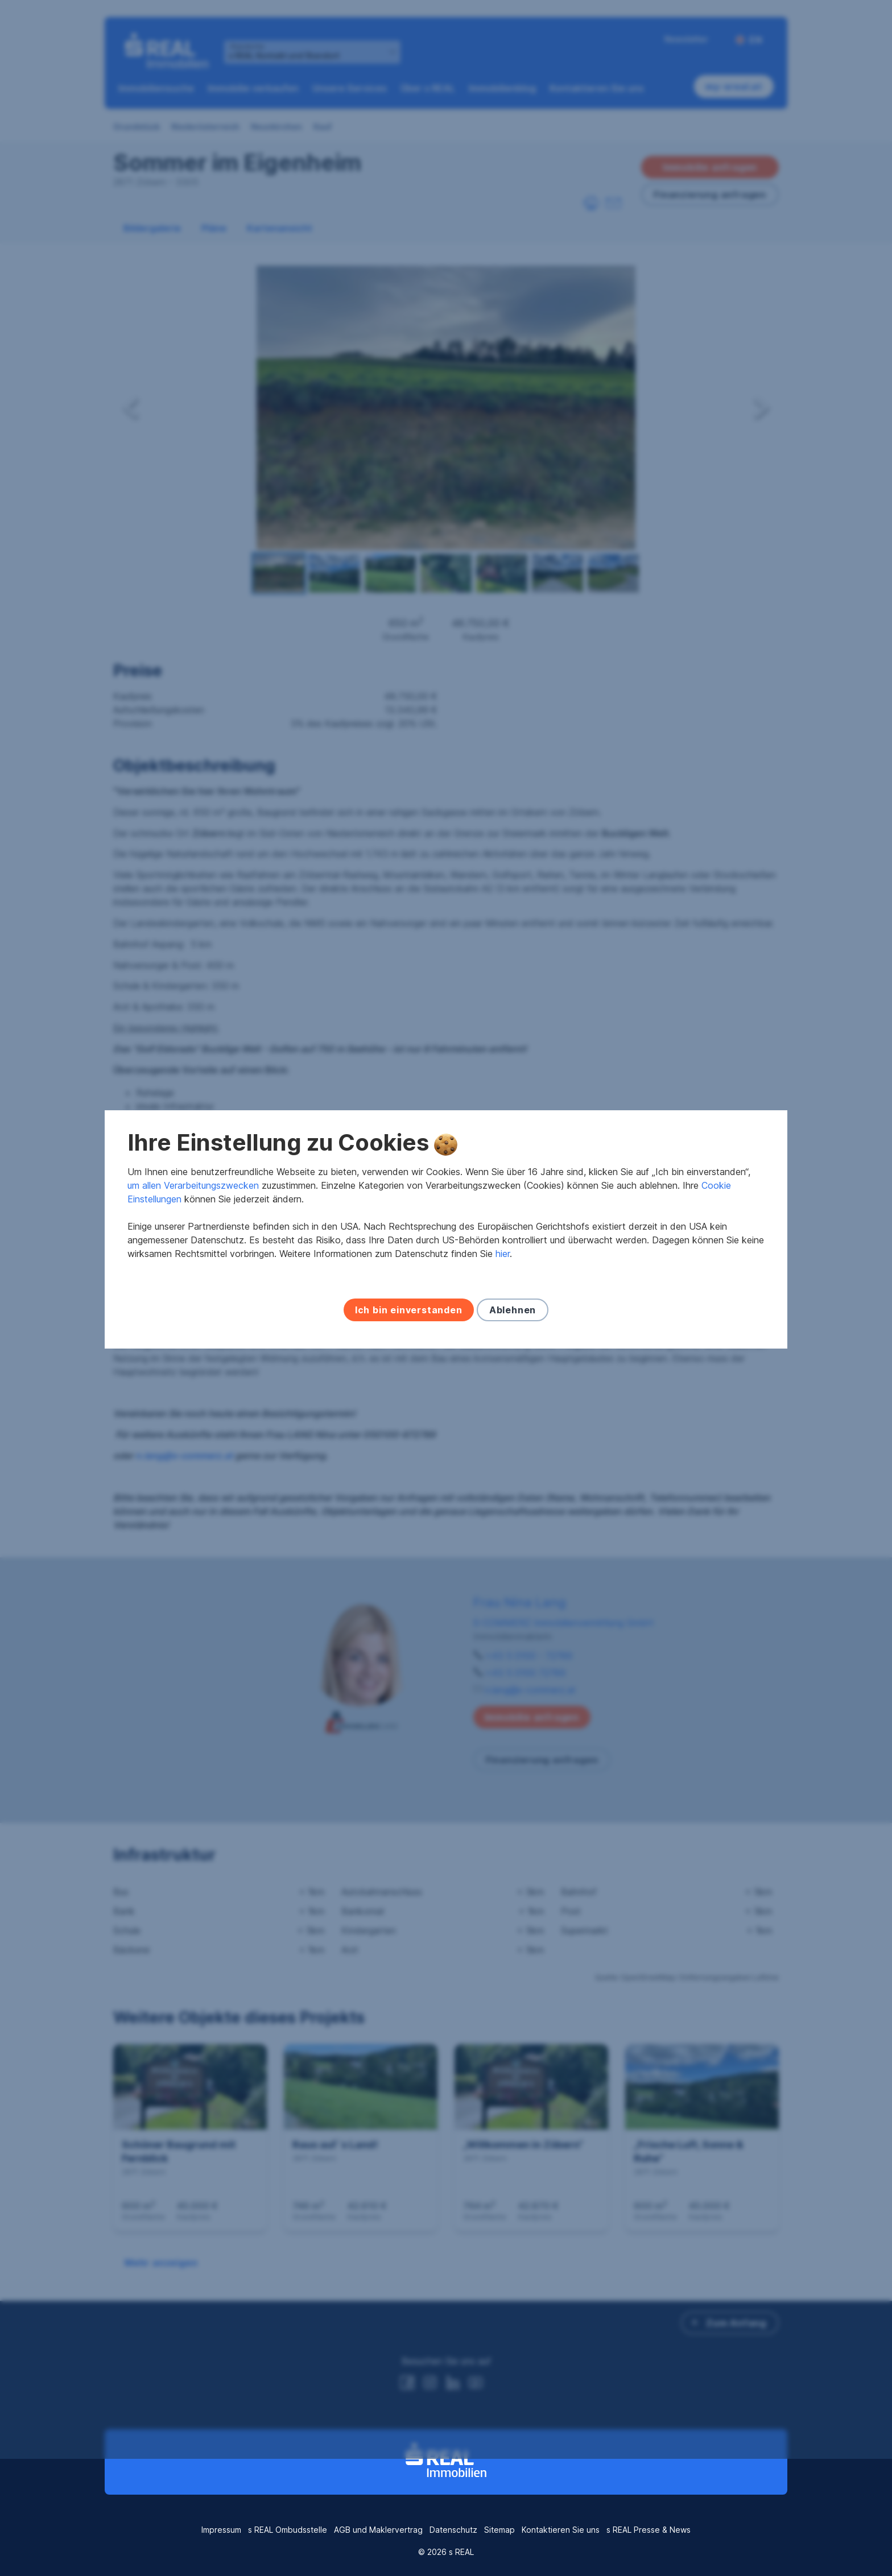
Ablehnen (512, 1368)
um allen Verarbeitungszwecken (193, 1244)
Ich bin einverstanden (408, 1368)
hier (502, 1312)
